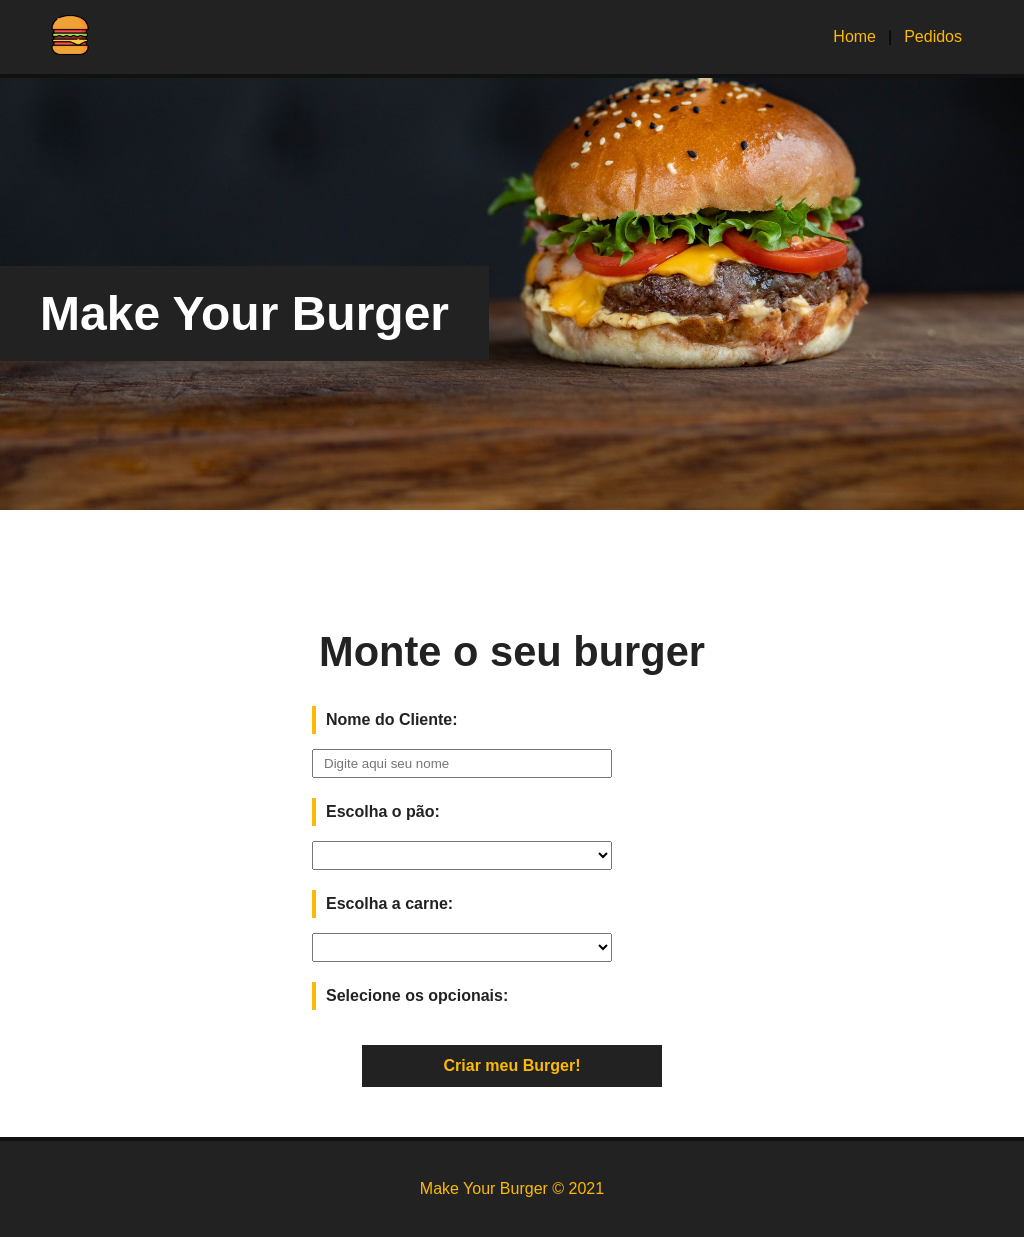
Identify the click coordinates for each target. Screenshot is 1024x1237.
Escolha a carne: (389, 903)
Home (854, 36)
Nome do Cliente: (392, 719)
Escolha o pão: (383, 811)
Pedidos (933, 36)
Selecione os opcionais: (417, 995)
